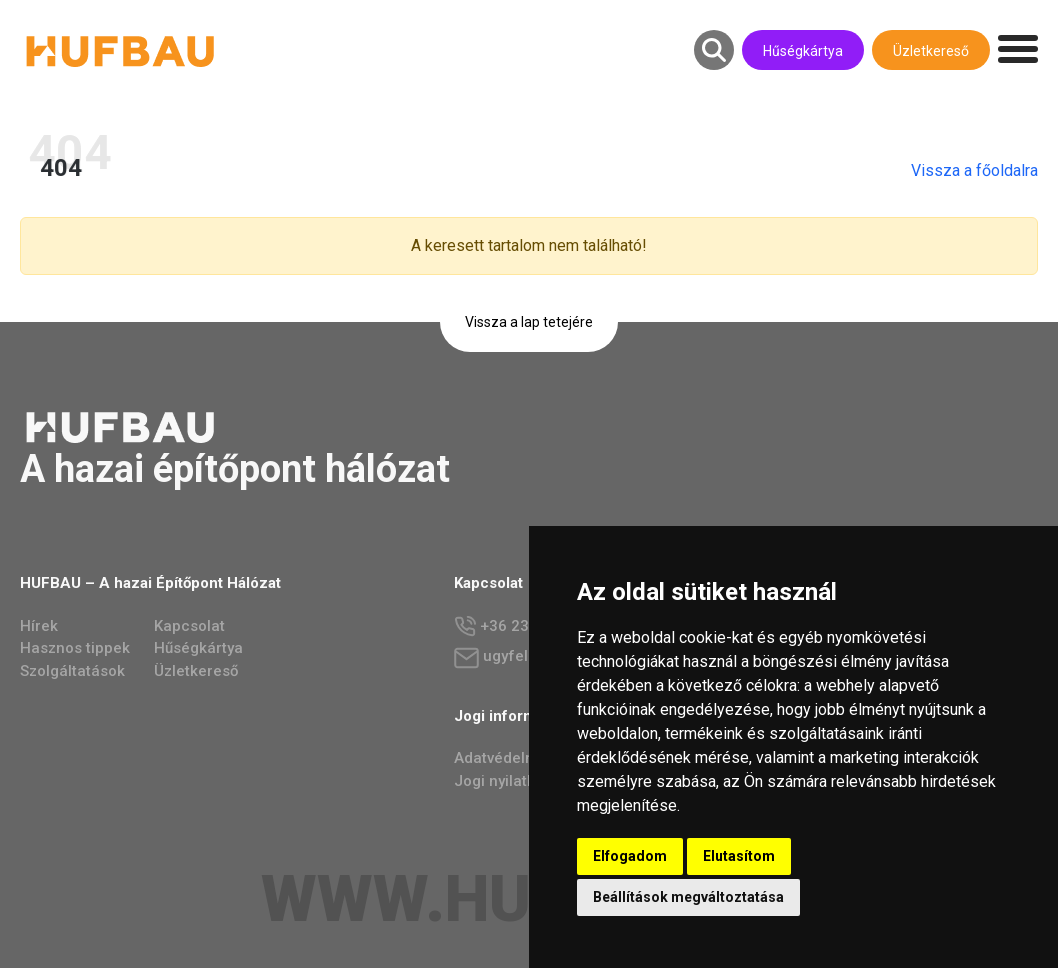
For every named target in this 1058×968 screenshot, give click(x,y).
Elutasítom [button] (739, 856)
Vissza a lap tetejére (529, 322)
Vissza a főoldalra (994, 170)
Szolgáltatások (72, 671)
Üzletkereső (931, 51)
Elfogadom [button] (630, 856)
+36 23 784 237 (522, 626)
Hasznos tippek (75, 648)
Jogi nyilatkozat (510, 781)
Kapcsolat (189, 626)
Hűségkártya (803, 51)
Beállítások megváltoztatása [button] (688, 897)
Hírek (39, 626)
